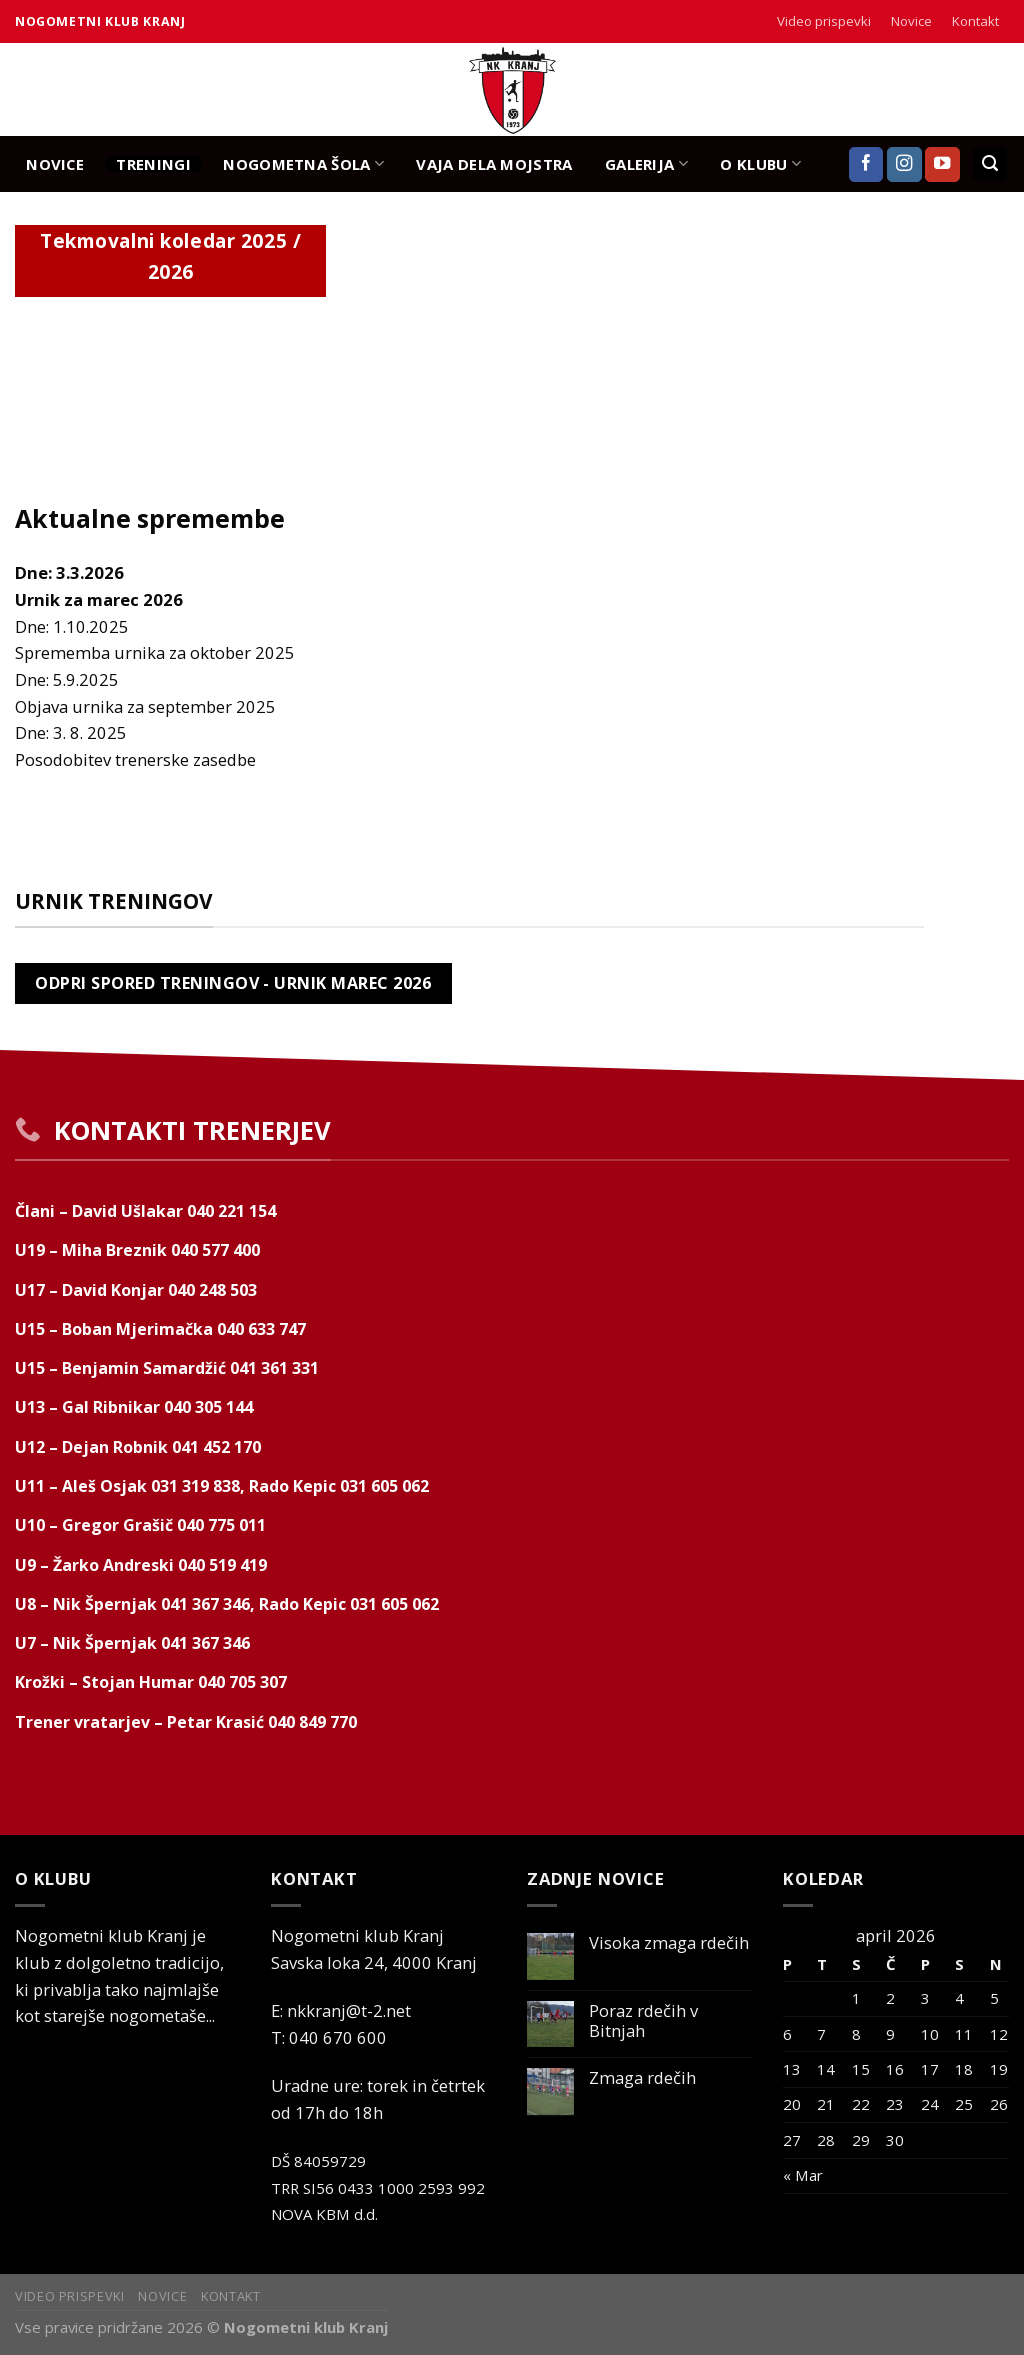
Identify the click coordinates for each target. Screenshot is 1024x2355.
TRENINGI (153, 164)
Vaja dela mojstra (494, 164)
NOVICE (55, 164)
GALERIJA (646, 163)
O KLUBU (760, 163)
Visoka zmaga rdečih (669, 1943)
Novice (911, 21)
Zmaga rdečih (642, 2078)
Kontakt (975, 21)
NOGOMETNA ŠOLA (303, 163)
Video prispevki (824, 21)
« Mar (803, 2175)
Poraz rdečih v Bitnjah (643, 2021)
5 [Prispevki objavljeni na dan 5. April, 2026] (994, 1998)
